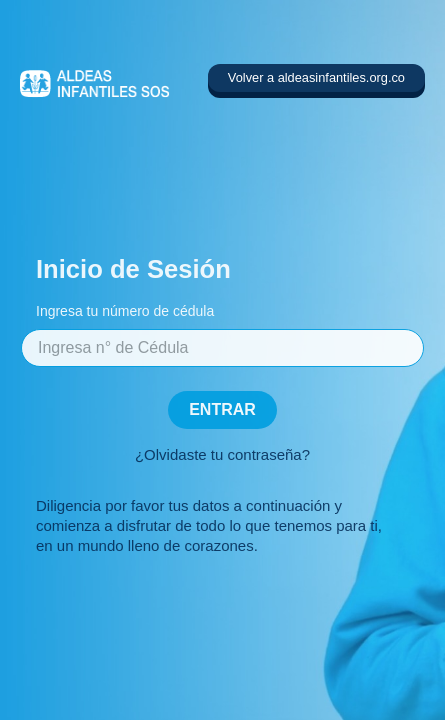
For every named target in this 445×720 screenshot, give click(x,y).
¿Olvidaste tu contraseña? (222, 454)
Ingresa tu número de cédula (125, 311)
